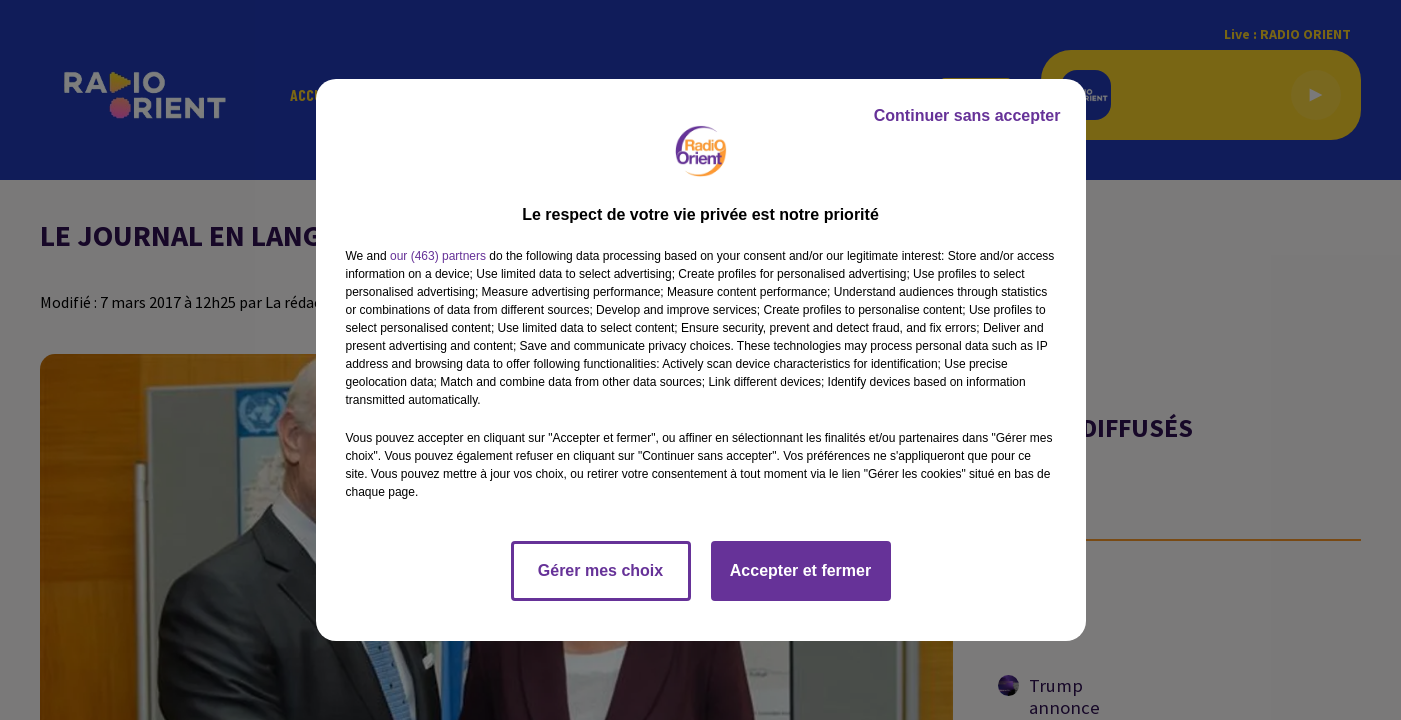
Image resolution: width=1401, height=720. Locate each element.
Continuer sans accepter (967, 115)
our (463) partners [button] (438, 256)
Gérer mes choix (600, 570)
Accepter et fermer (800, 570)
